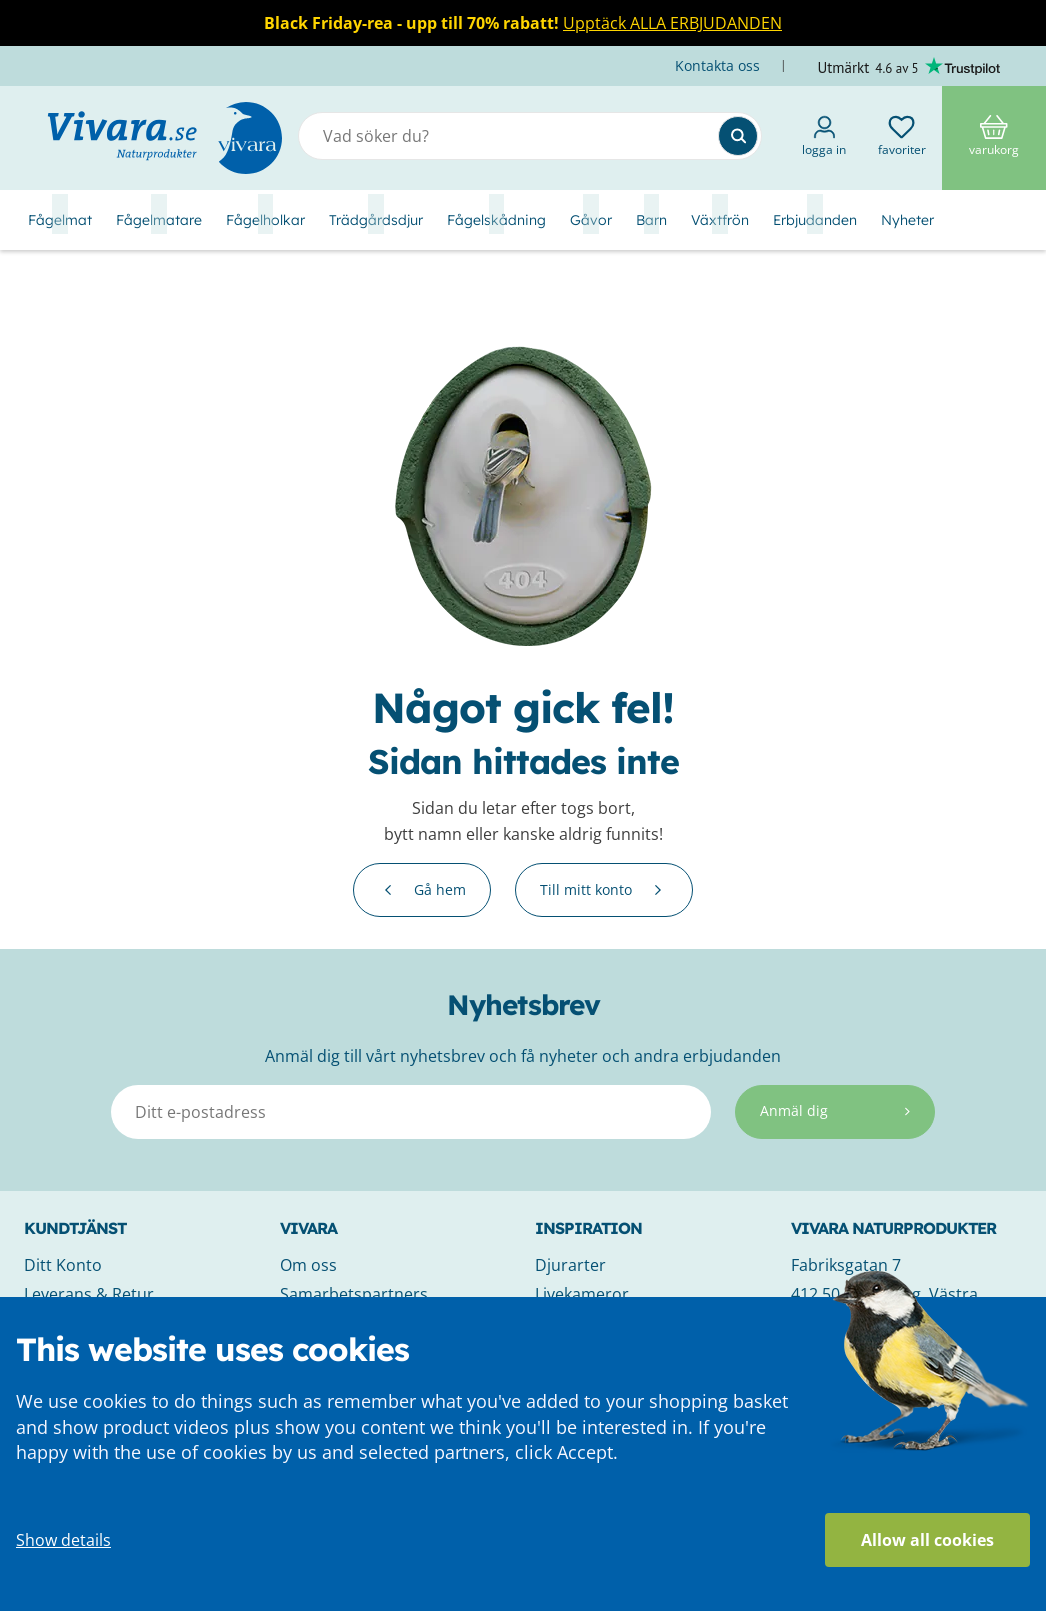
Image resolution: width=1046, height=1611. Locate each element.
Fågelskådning (496, 220)
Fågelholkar (265, 220)
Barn (651, 220)
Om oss (308, 1265)
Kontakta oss (719, 65)
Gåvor (591, 220)
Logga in (824, 136)
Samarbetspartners (354, 1294)
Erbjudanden (815, 220)
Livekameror (582, 1294)
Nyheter (907, 220)
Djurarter (570, 1265)
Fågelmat (60, 220)
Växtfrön (720, 220)
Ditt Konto (63, 1265)
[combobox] (530, 136)
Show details (63, 1540)
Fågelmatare (159, 220)
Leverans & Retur (89, 1294)
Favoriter (902, 136)
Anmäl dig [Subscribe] (835, 1110)
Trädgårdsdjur (376, 220)
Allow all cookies (927, 1540)
